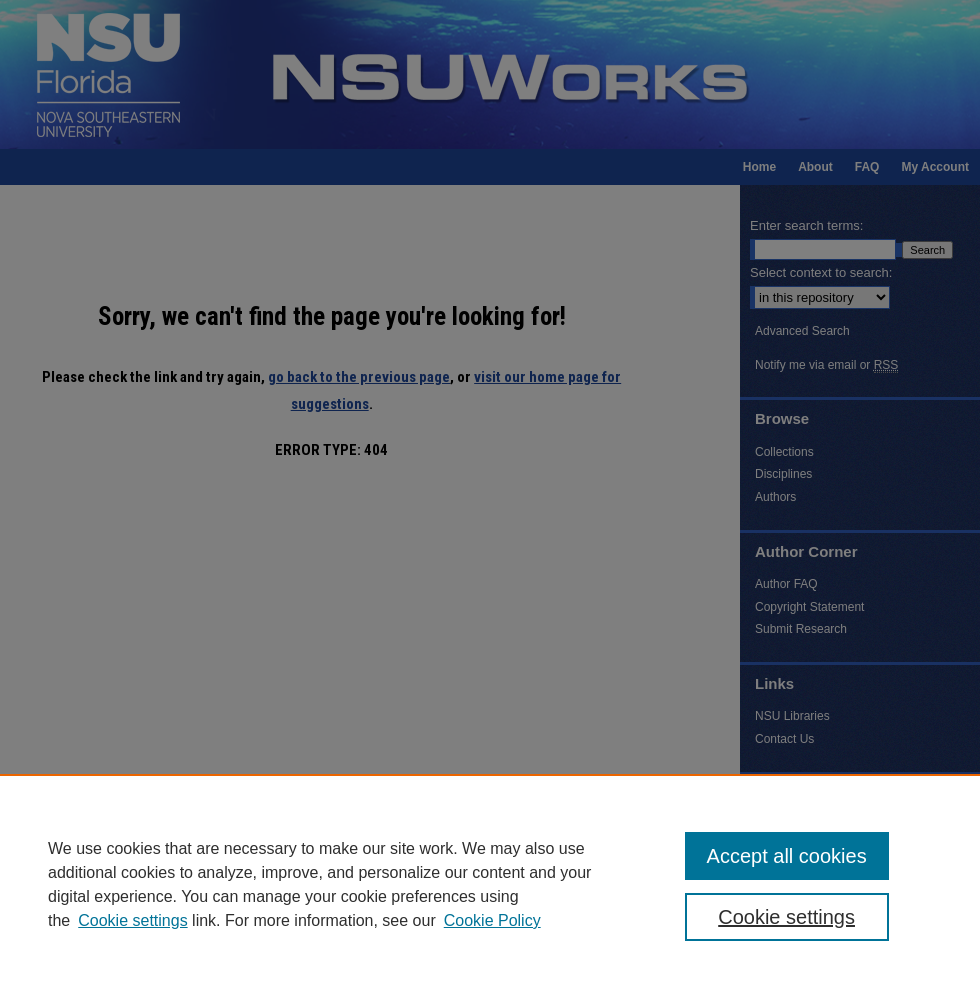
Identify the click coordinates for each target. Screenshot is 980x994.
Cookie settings (132, 920)
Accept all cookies (787, 856)
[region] (490, 884)
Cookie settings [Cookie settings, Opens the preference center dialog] (786, 917)
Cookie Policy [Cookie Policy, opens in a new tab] (492, 920)
